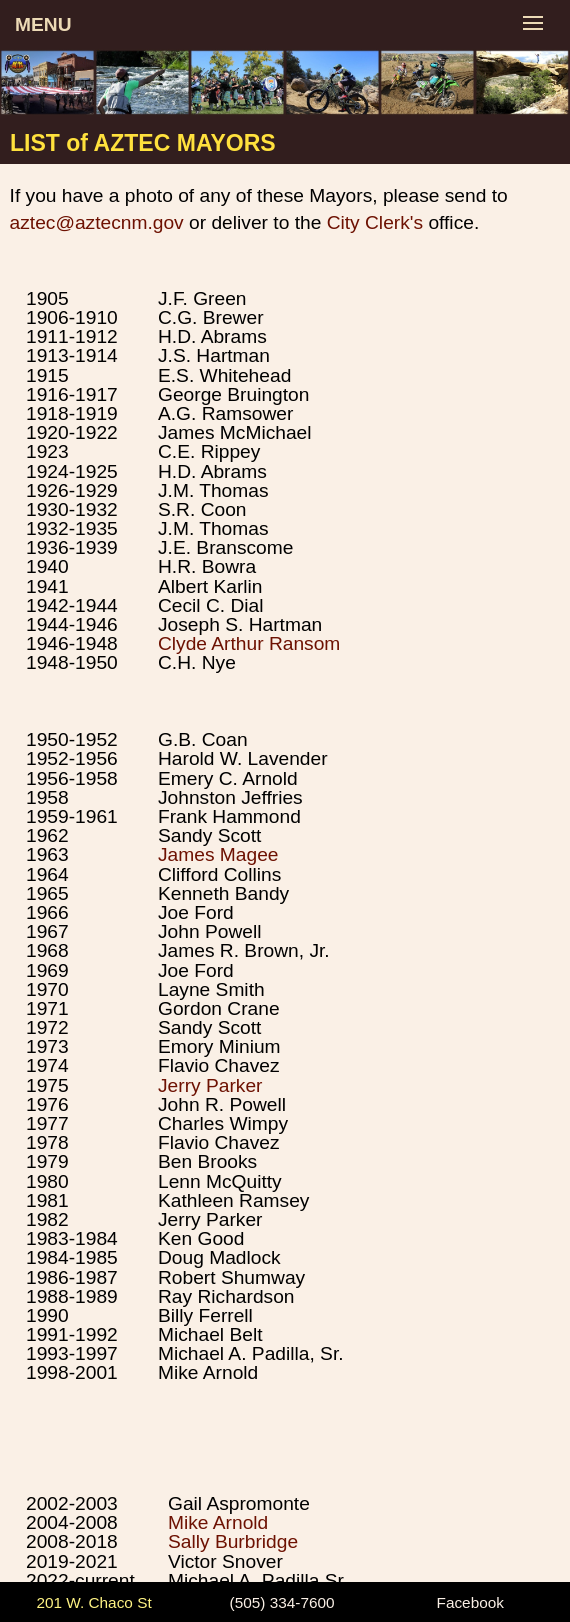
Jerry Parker (210, 1085)
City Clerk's (375, 222)
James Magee (218, 854)
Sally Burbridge (233, 1541)
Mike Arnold (218, 1522)
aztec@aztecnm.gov (97, 222)
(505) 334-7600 (282, 1602)
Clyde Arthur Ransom (249, 643)
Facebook (470, 1602)
